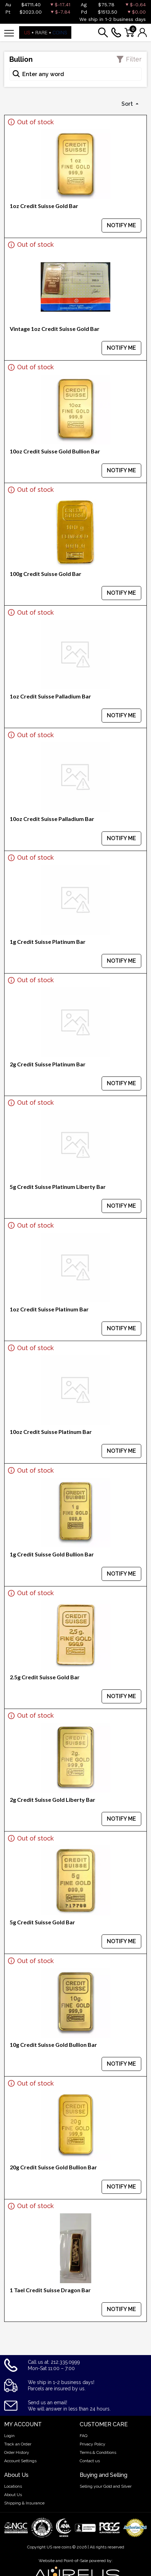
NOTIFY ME (121, 225)
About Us (13, 2494)
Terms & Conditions (98, 2452)
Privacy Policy (92, 2444)
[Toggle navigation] (9, 32)
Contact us (90, 2460)
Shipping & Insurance (24, 2503)
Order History (16, 2452)
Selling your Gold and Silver (106, 2486)
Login (9, 2435)
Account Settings (20, 2460)
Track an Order (17, 2444)
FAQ (83, 2435)
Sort (127, 104)
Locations (13, 2486)
